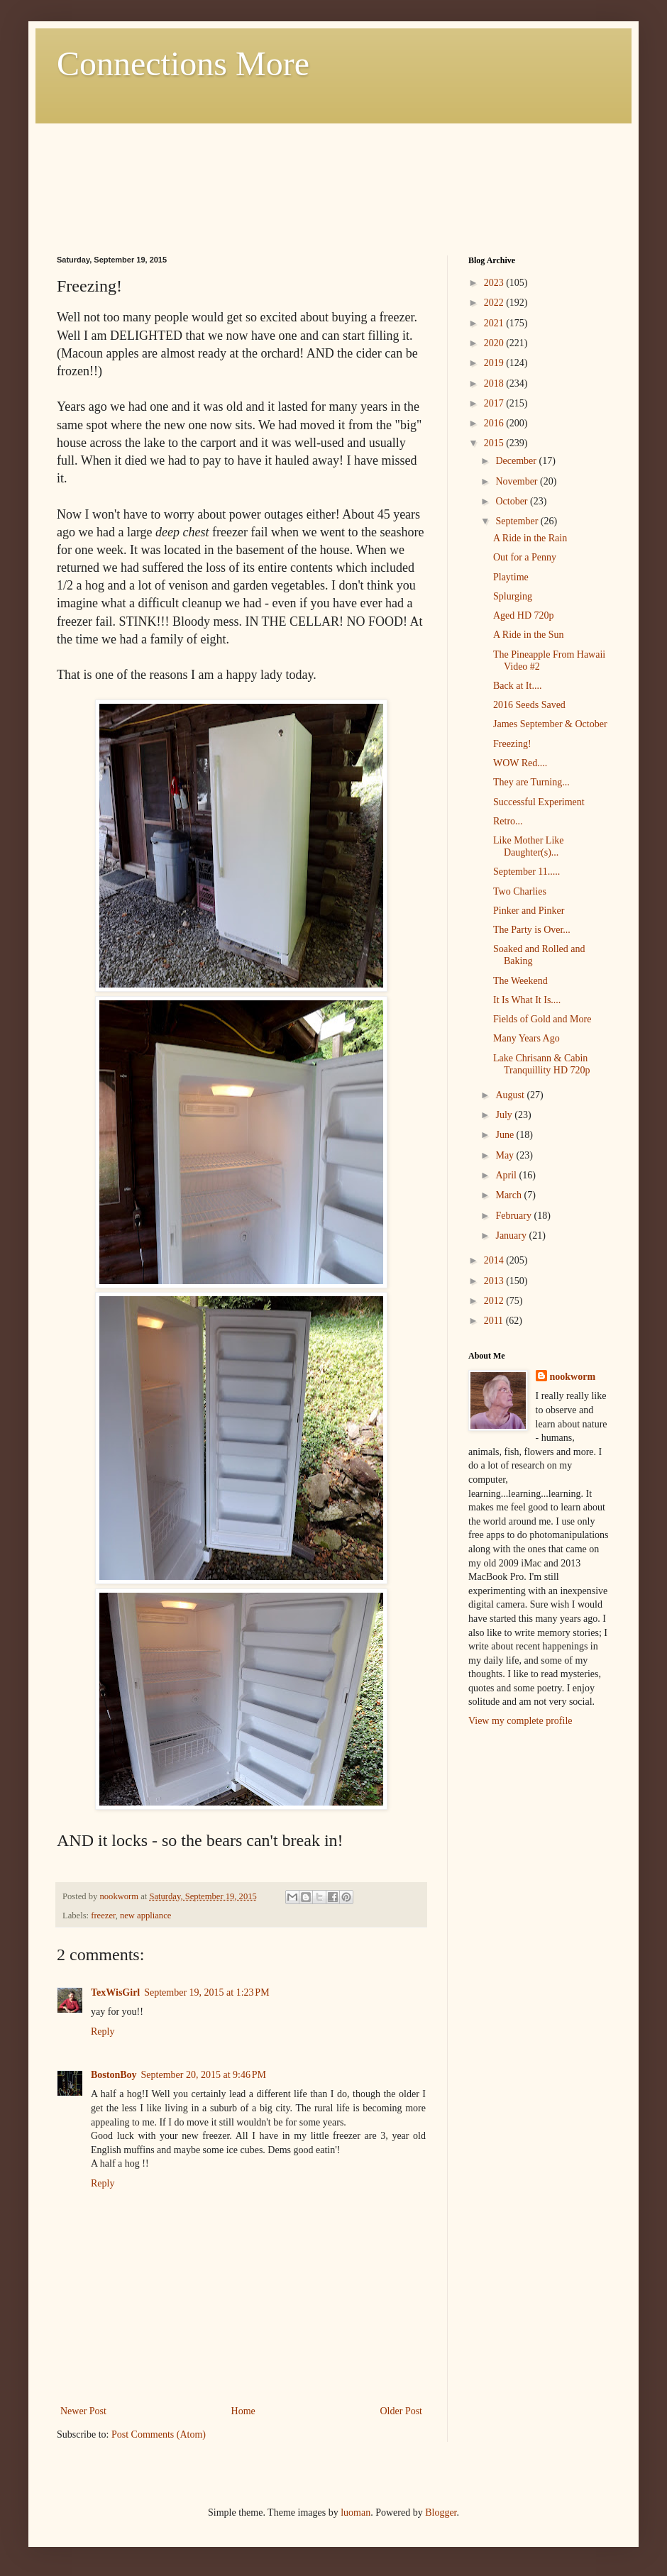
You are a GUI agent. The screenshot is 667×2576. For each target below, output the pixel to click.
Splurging (512, 596)
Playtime (511, 577)
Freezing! (512, 744)
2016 (495, 423)
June (505, 1134)
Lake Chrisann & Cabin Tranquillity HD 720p (541, 1064)
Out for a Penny (524, 557)
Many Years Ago (526, 1038)
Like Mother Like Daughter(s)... (528, 846)
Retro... (508, 821)
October (512, 501)
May (505, 1155)
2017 (495, 403)
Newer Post (83, 2411)
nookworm (573, 1376)
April (507, 1175)
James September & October (550, 724)
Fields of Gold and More (542, 1019)
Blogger (440, 2512)
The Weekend (520, 980)
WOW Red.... (520, 763)
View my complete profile (520, 1720)
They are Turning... (531, 782)
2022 (495, 302)
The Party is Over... (531, 929)
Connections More (183, 63)
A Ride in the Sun (528, 634)
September (517, 521)
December (517, 460)
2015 (495, 443)
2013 (495, 1281)
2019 (495, 363)
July (504, 1115)
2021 (495, 323)
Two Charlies (519, 891)
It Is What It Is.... (527, 1000)
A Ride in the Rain (530, 538)
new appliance (145, 1915)
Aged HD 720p (523, 615)
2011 (495, 1320)
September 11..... (526, 871)
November (517, 481)
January (512, 1235)
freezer (103, 1915)
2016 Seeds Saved (529, 705)
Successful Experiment (539, 802)
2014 (495, 1260)
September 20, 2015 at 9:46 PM (203, 2074)
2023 (495, 282)
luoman (355, 2512)
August (511, 1095)
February (514, 1215)
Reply (102, 2031)
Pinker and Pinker (528, 910)
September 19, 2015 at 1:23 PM (206, 1992)
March (509, 1195)
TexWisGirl (115, 1992)
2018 (495, 383)
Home (243, 2411)
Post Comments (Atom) (158, 2434)
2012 (495, 1300)
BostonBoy (114, 2074)
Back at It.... (517, 685)
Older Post (401, 2411)
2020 (495, 343)
